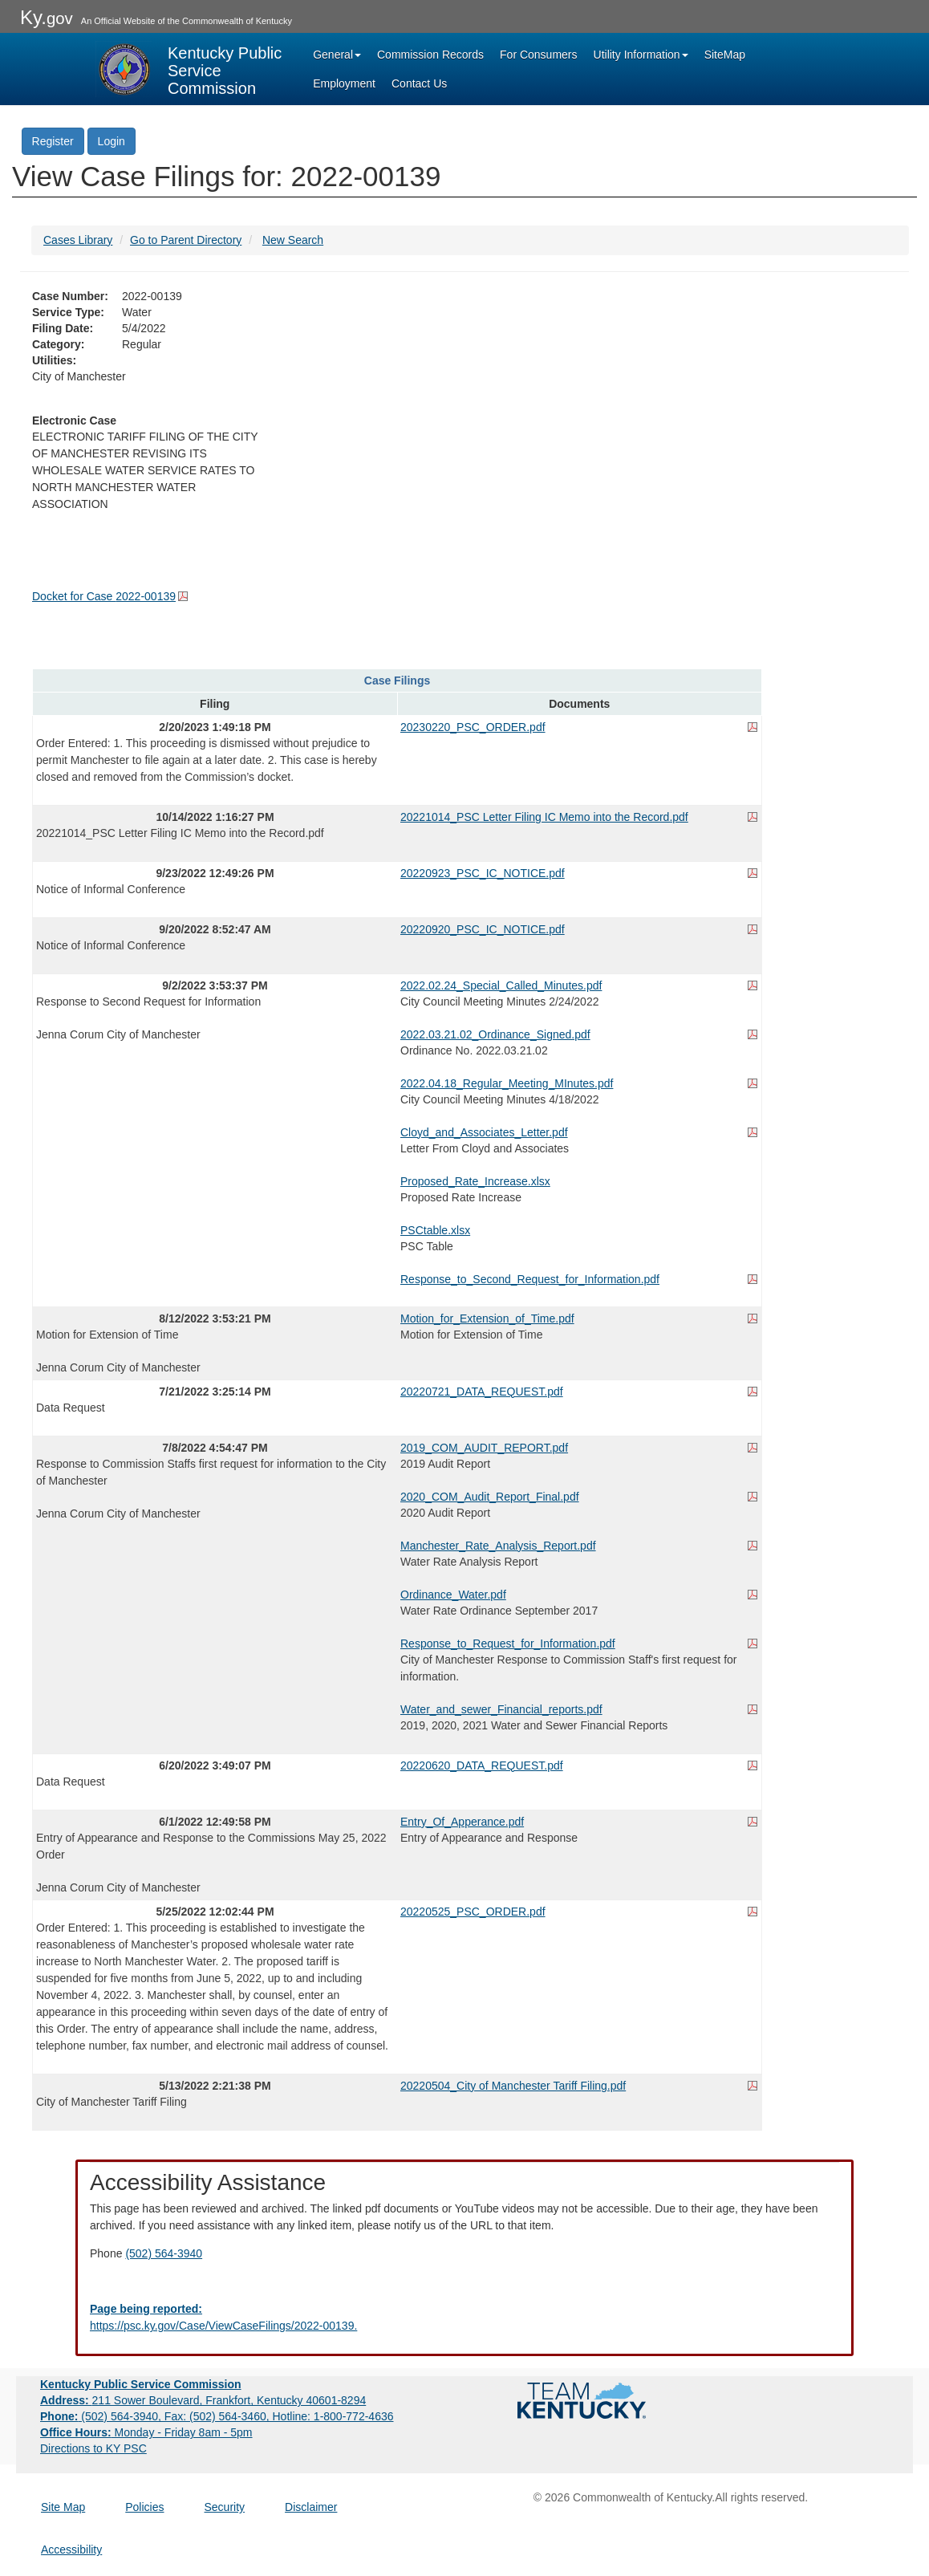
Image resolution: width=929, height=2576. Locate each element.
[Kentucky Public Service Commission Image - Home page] (190, 69)
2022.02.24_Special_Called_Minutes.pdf (501, 985)
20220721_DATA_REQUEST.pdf (481, 1391)
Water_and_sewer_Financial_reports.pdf (501, 1709)
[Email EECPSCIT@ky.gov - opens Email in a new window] (464, 2317)
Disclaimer (311, 2507)
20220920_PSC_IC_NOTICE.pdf (482, 929)
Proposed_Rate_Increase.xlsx (475, 1181)
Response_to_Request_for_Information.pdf (507, 1643)
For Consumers (538, 54)
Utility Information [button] (641, 54)
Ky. (46, 17)
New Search (292, 240)
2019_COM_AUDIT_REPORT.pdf (484, 1447)
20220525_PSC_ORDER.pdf (473, 1911)
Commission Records (430, 54)
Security (225, 2507)
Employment (344, 83)
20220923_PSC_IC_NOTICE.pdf (482, 873)
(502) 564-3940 (163, 2253)
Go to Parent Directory (185, 240)
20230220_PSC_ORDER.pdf (473, 727)
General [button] (337, 54)
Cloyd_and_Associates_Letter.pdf (484, 1132)
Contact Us (419, 83)
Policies (144, 2507)
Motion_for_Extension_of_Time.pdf (487, 1318)
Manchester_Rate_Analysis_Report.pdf (498, 1545)
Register (53, 141)
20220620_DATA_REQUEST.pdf (481, 1765)
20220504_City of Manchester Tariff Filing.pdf (513, 2085)
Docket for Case (104, 596)
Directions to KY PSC (93, 2448)
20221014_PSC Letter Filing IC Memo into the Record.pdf (544, 817)
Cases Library (77, 240)
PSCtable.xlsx (435, 1230)
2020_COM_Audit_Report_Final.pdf (489, 1496)
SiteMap (724, 54)
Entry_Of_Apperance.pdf (462, 1821)
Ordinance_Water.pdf (453, 1594)
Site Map (63, 2507)
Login (111, 141)
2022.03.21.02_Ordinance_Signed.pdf (495, 1034)
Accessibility (71, 2549)
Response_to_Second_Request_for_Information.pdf (529, 1279)
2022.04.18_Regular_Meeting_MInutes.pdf (506, 1083)
